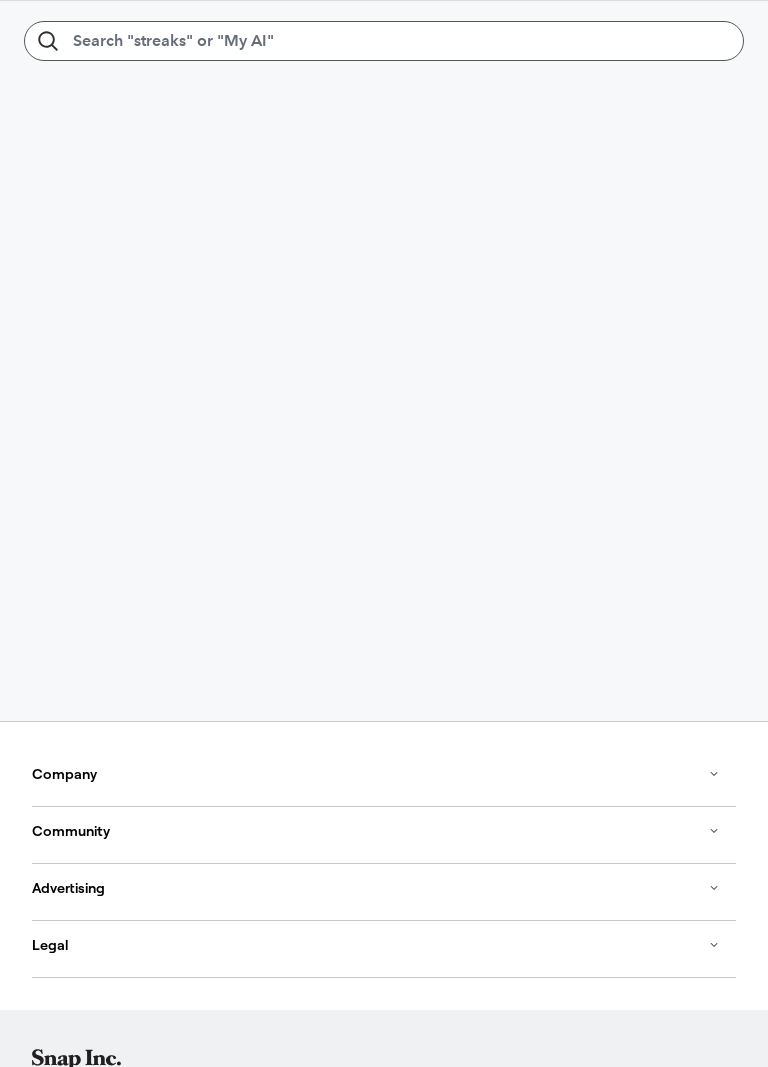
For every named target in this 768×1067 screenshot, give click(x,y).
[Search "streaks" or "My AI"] (384, 41)
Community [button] (376, 831)
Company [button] (376, 774)
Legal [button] (376, 945)
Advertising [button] (376, 888)
